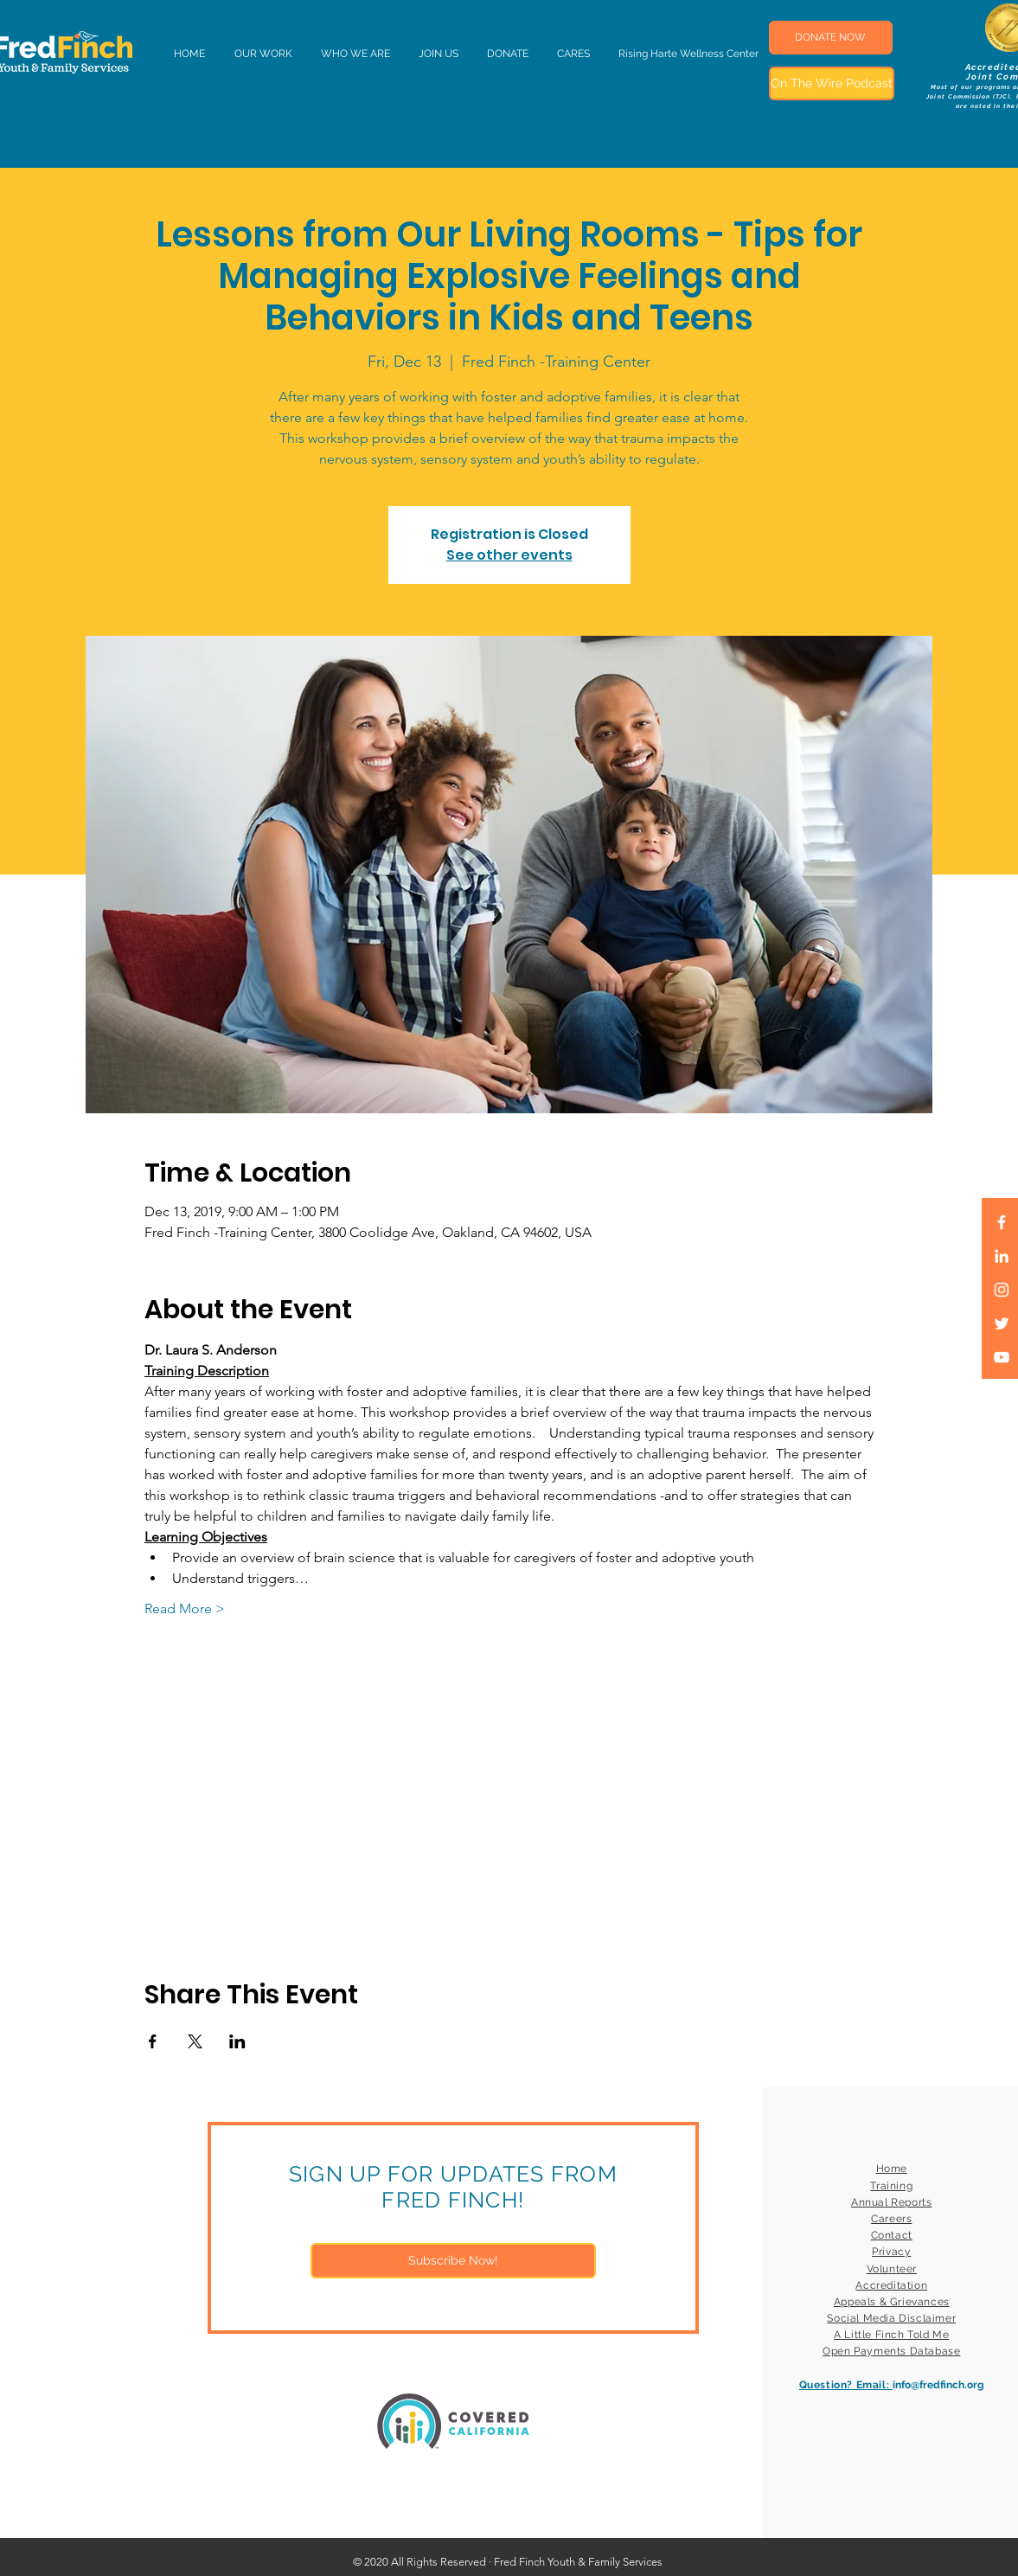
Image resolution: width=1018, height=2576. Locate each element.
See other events (509, 555)
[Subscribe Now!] (453, 2260)
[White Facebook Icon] (1001, 1222)
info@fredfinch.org (938, 2385)
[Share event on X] (195, 2041)
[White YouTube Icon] (1001, 1357)
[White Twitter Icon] (1001, 1323)
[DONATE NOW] (831, 37)
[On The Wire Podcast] (831, 83)
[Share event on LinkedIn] (237, 2041)
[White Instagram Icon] (1001, 1289)
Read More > (184, 1608)
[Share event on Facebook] (152, 2041)
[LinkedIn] (1001, 1256)
